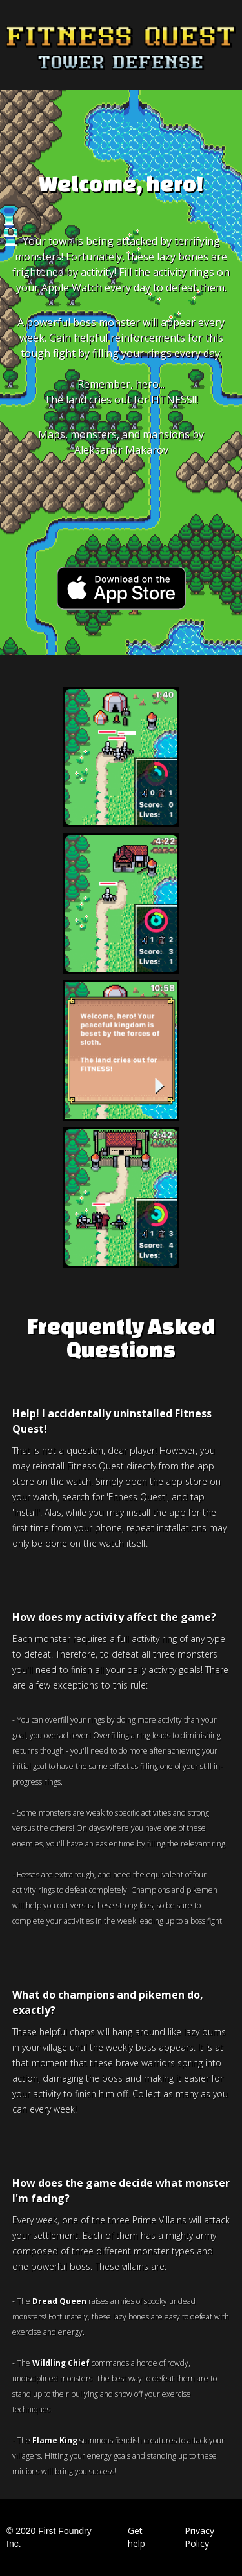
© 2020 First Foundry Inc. (49, 2537)
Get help (136, 2537)
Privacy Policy (199, 2537)
